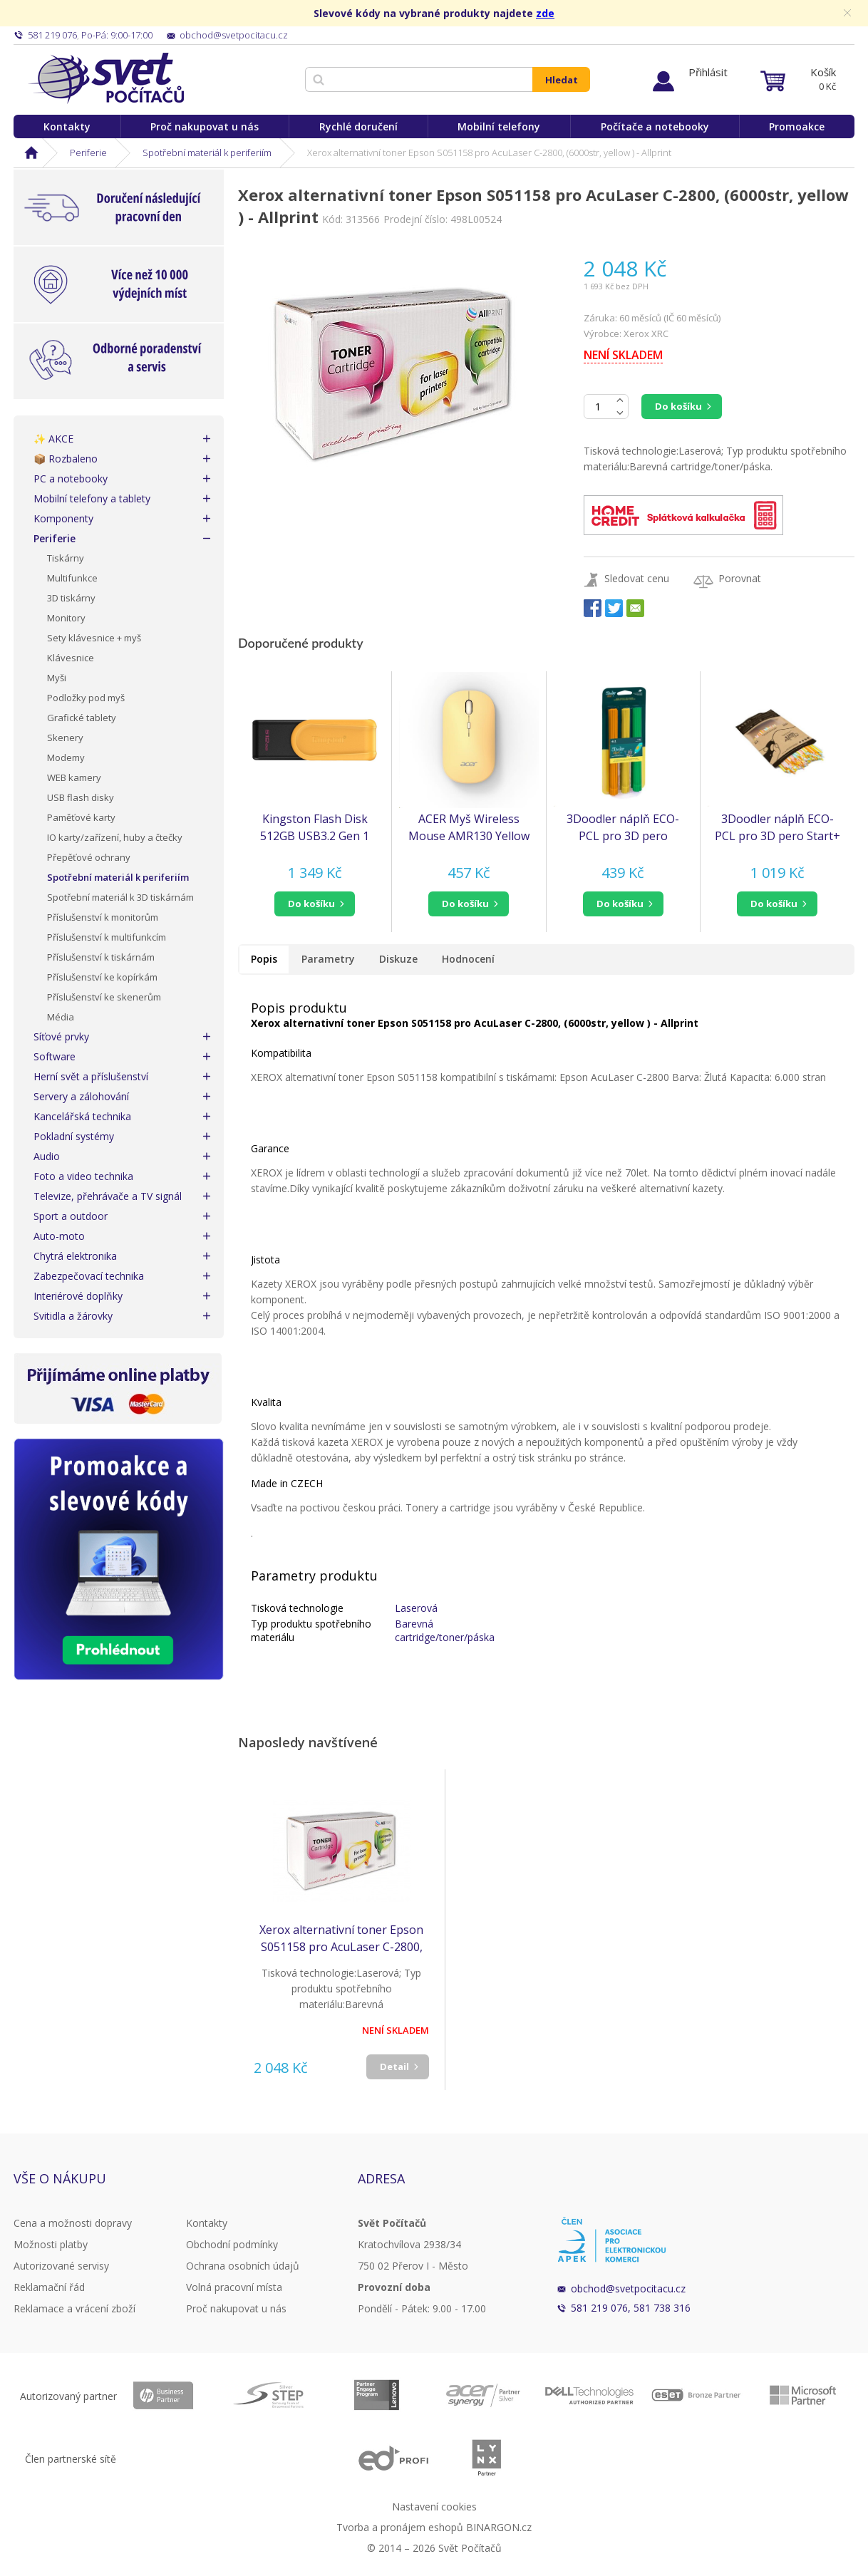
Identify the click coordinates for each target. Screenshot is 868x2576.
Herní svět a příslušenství (90, 1076)
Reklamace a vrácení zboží (74, 2308)
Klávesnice (70, 657)
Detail (394, 2066)
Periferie (88, 152)
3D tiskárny (71, 597)
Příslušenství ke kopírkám (102, 977)
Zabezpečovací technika (88, 1276)
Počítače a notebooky (655, 126)
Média (60, 1016)
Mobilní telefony (499, 126)
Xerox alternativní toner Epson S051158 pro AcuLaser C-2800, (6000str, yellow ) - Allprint (341, 1938)
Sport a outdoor (70, 1216)
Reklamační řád (49, 2287)
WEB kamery (74, 777)
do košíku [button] (311, 903)
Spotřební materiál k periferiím (207, 152)
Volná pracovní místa (234, 2287)
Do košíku (678, 406)
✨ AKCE (53, 438)
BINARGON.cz (499, 2527)
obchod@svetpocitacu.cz (628, 2288)
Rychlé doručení (358, 126)
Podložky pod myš (86, 697)
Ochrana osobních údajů (242, 2265)
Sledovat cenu (636, 578)
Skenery (65, 737)
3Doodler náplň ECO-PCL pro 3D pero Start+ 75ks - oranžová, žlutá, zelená (623, 827)
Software (54, 1056)
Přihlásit (708, 72)
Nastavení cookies (434, 2506)
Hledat (561, 79)
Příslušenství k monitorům (102, 917)
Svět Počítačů (106, 78)
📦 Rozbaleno (65, 458)
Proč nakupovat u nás (204, 126)
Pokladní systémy (73, 1136)
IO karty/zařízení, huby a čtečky (114, 837)
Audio (46, 1156)
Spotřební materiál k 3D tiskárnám (120, 897)
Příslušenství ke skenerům (104, 996)
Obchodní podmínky (232, 2244)
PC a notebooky (70, 478)
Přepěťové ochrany (88, 857)
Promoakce (797, 126)
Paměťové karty (81, 817)
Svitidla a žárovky (73, 1316)
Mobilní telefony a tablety (91, 498)
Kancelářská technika (82, 1116)
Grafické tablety (81, 717)
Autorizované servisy (61, 2265)
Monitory (66, 617)
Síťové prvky (61, 1036)
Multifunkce (72, 577)
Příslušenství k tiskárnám (101, 957)
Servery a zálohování (81, 1096)
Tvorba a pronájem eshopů (399, 2527)
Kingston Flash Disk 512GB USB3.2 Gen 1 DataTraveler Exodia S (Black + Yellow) (315, 827)
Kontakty (67, 126)
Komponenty (63, 518)
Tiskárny (65, 558)
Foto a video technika (83, 1176)
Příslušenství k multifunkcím (106, 937)
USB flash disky (80, 797)
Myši (56, 677)
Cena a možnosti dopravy (73, 2223)
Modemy (66, 757)
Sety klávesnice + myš (94, 637)
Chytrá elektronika (75, 1256)
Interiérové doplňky (78, 1296)
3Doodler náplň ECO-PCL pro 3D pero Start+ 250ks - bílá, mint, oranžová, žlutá (777, 827)
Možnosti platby (51, 2244)
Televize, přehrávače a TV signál (107, 1196)
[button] (314, 903)
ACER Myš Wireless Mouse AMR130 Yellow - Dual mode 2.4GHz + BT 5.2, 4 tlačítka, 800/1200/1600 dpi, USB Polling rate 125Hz (469, 827)
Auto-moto (59, 1236)
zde (545, 13)
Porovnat (739, 578)
